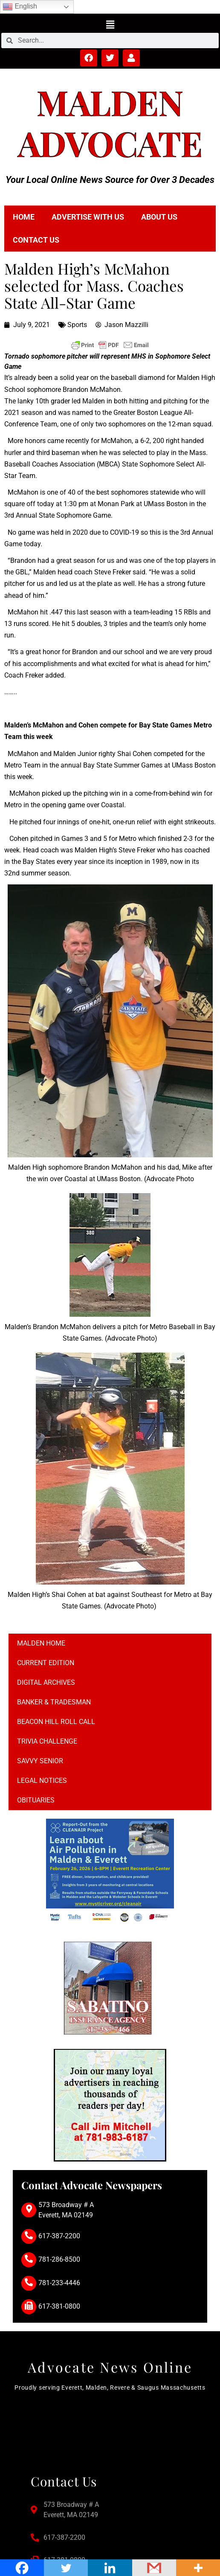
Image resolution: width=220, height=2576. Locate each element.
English (20, 7)
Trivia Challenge (47, 1741)
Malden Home (41, 1643)
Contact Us (36, 239)
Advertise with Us (88, 216)
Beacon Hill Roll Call (56, 1722)
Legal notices (42, 1780)
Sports (77, 325)
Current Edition (45, 1663)
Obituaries (36, 1800)
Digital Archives (46, 1682)
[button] (110, 24)
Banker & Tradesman (54, 1702)
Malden (110, 102)
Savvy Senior (40, 1761)
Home (24, 216)
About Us (159, 216)
